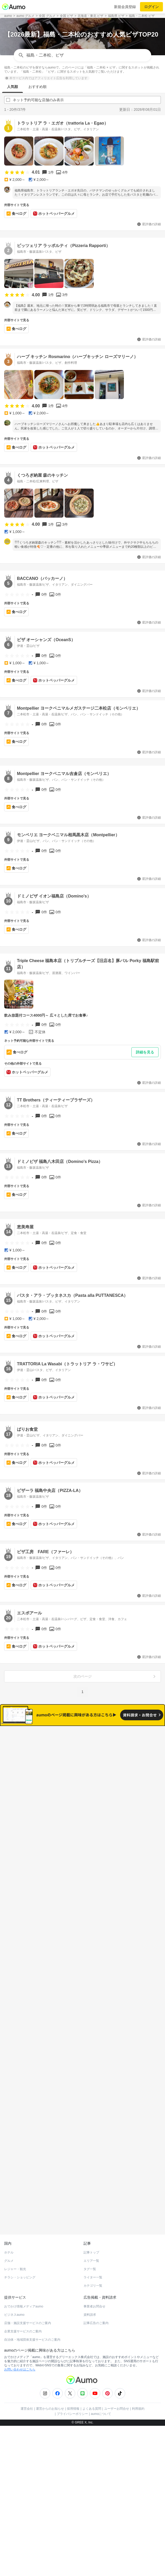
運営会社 (27, 2385)
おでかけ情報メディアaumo (23, 2283)
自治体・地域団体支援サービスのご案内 (32, 2316)
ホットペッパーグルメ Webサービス (47, 2199)
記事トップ (91, 2229)
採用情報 (73, 2385)
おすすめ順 (37, 87)
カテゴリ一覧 (93, 2262)
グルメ (9, 2237)
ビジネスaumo (14, 2291)
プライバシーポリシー (72, 2391)
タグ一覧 (90, 2246)
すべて (45, 1759)
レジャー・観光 (15, 2246)
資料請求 (90, 2291)
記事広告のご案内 (96, 2300)
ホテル (9, 2229)
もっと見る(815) (82, 2090)
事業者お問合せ (94, 2283)
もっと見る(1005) (82, 2009)
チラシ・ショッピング (19, 2254)
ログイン (151, 7)
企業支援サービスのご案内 (23, 2308)
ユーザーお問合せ (116, 2385)
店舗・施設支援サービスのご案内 (27, 2300)
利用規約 (138, 2385)
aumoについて (101, 2391)
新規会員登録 (125, 7)
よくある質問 (91, 2385)
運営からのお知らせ (50, 2385)
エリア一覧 (91, 2237)
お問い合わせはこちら (19, 2346)
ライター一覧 (93, 2254)
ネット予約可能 (119, 1759)
